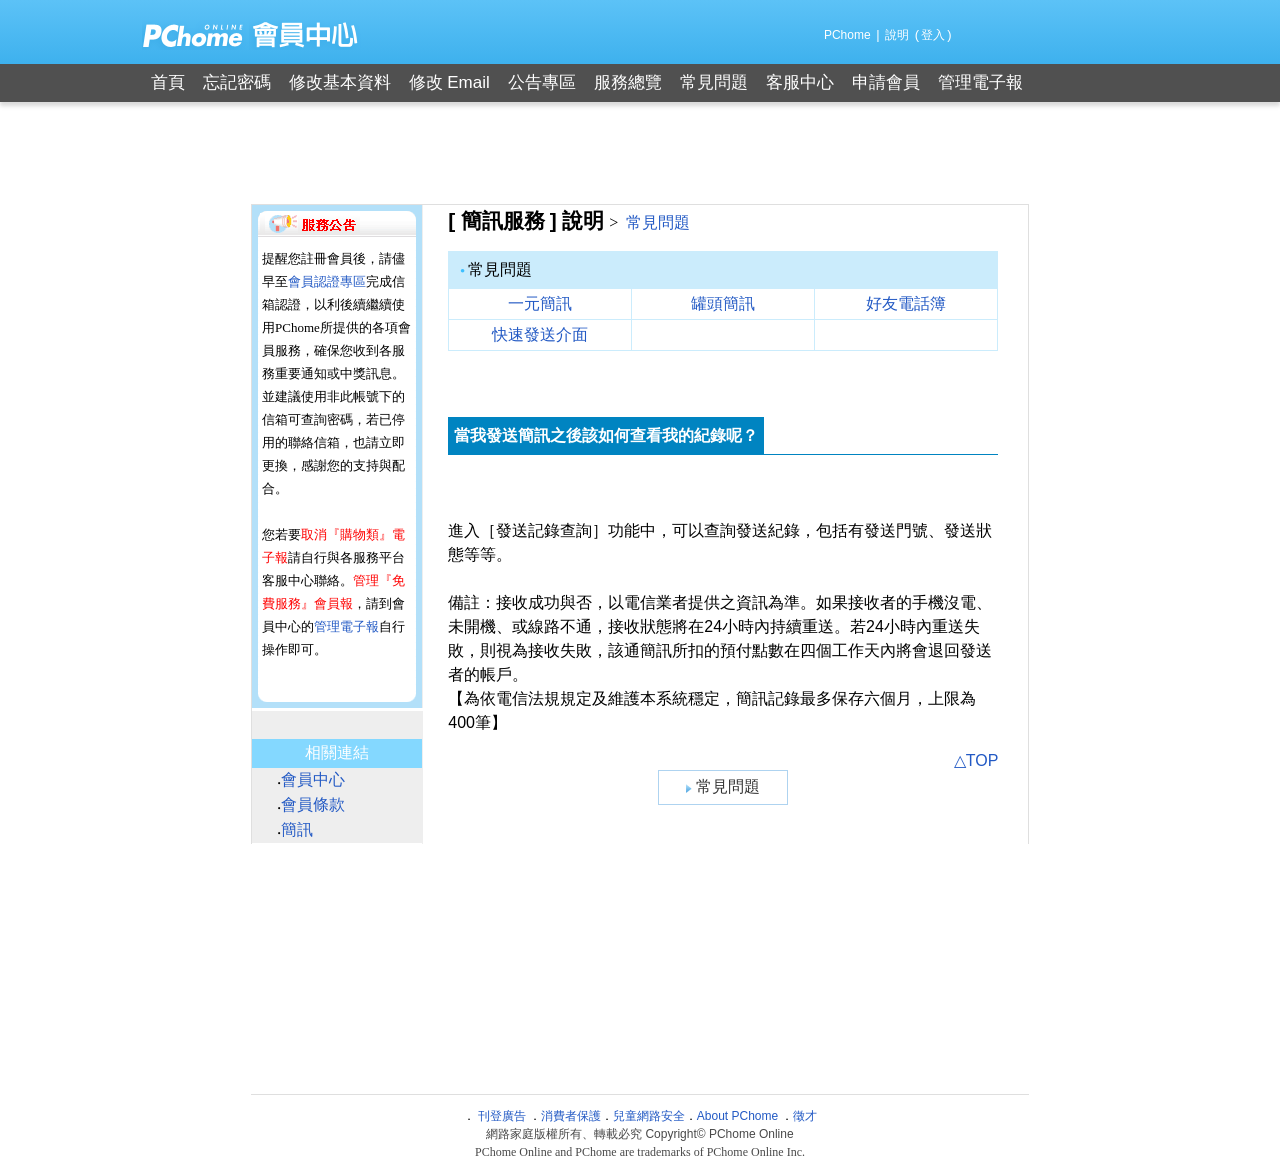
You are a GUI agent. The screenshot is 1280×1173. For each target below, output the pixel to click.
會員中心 (313, 779)
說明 (897, 35)
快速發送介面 (540, 334)
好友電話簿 (906, 303)
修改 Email (449, 82)
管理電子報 (980, 82)
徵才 (805, 1116)
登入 (933, 35)
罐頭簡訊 (723, 303)
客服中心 (800, 82)
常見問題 (714, 82)
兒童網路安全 (649, 1116)
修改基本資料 (340, 82)
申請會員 (886, 82)
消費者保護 (571, 1116)
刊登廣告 (502, 1116)
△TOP (976, 760)
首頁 (168, 82)
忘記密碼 (237, 82)
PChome (847, 35)
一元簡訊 (540, 303)
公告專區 (542, 82)
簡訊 (297, 829)
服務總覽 (628, 82)
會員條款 (313, 804)
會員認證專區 (327, 281)
